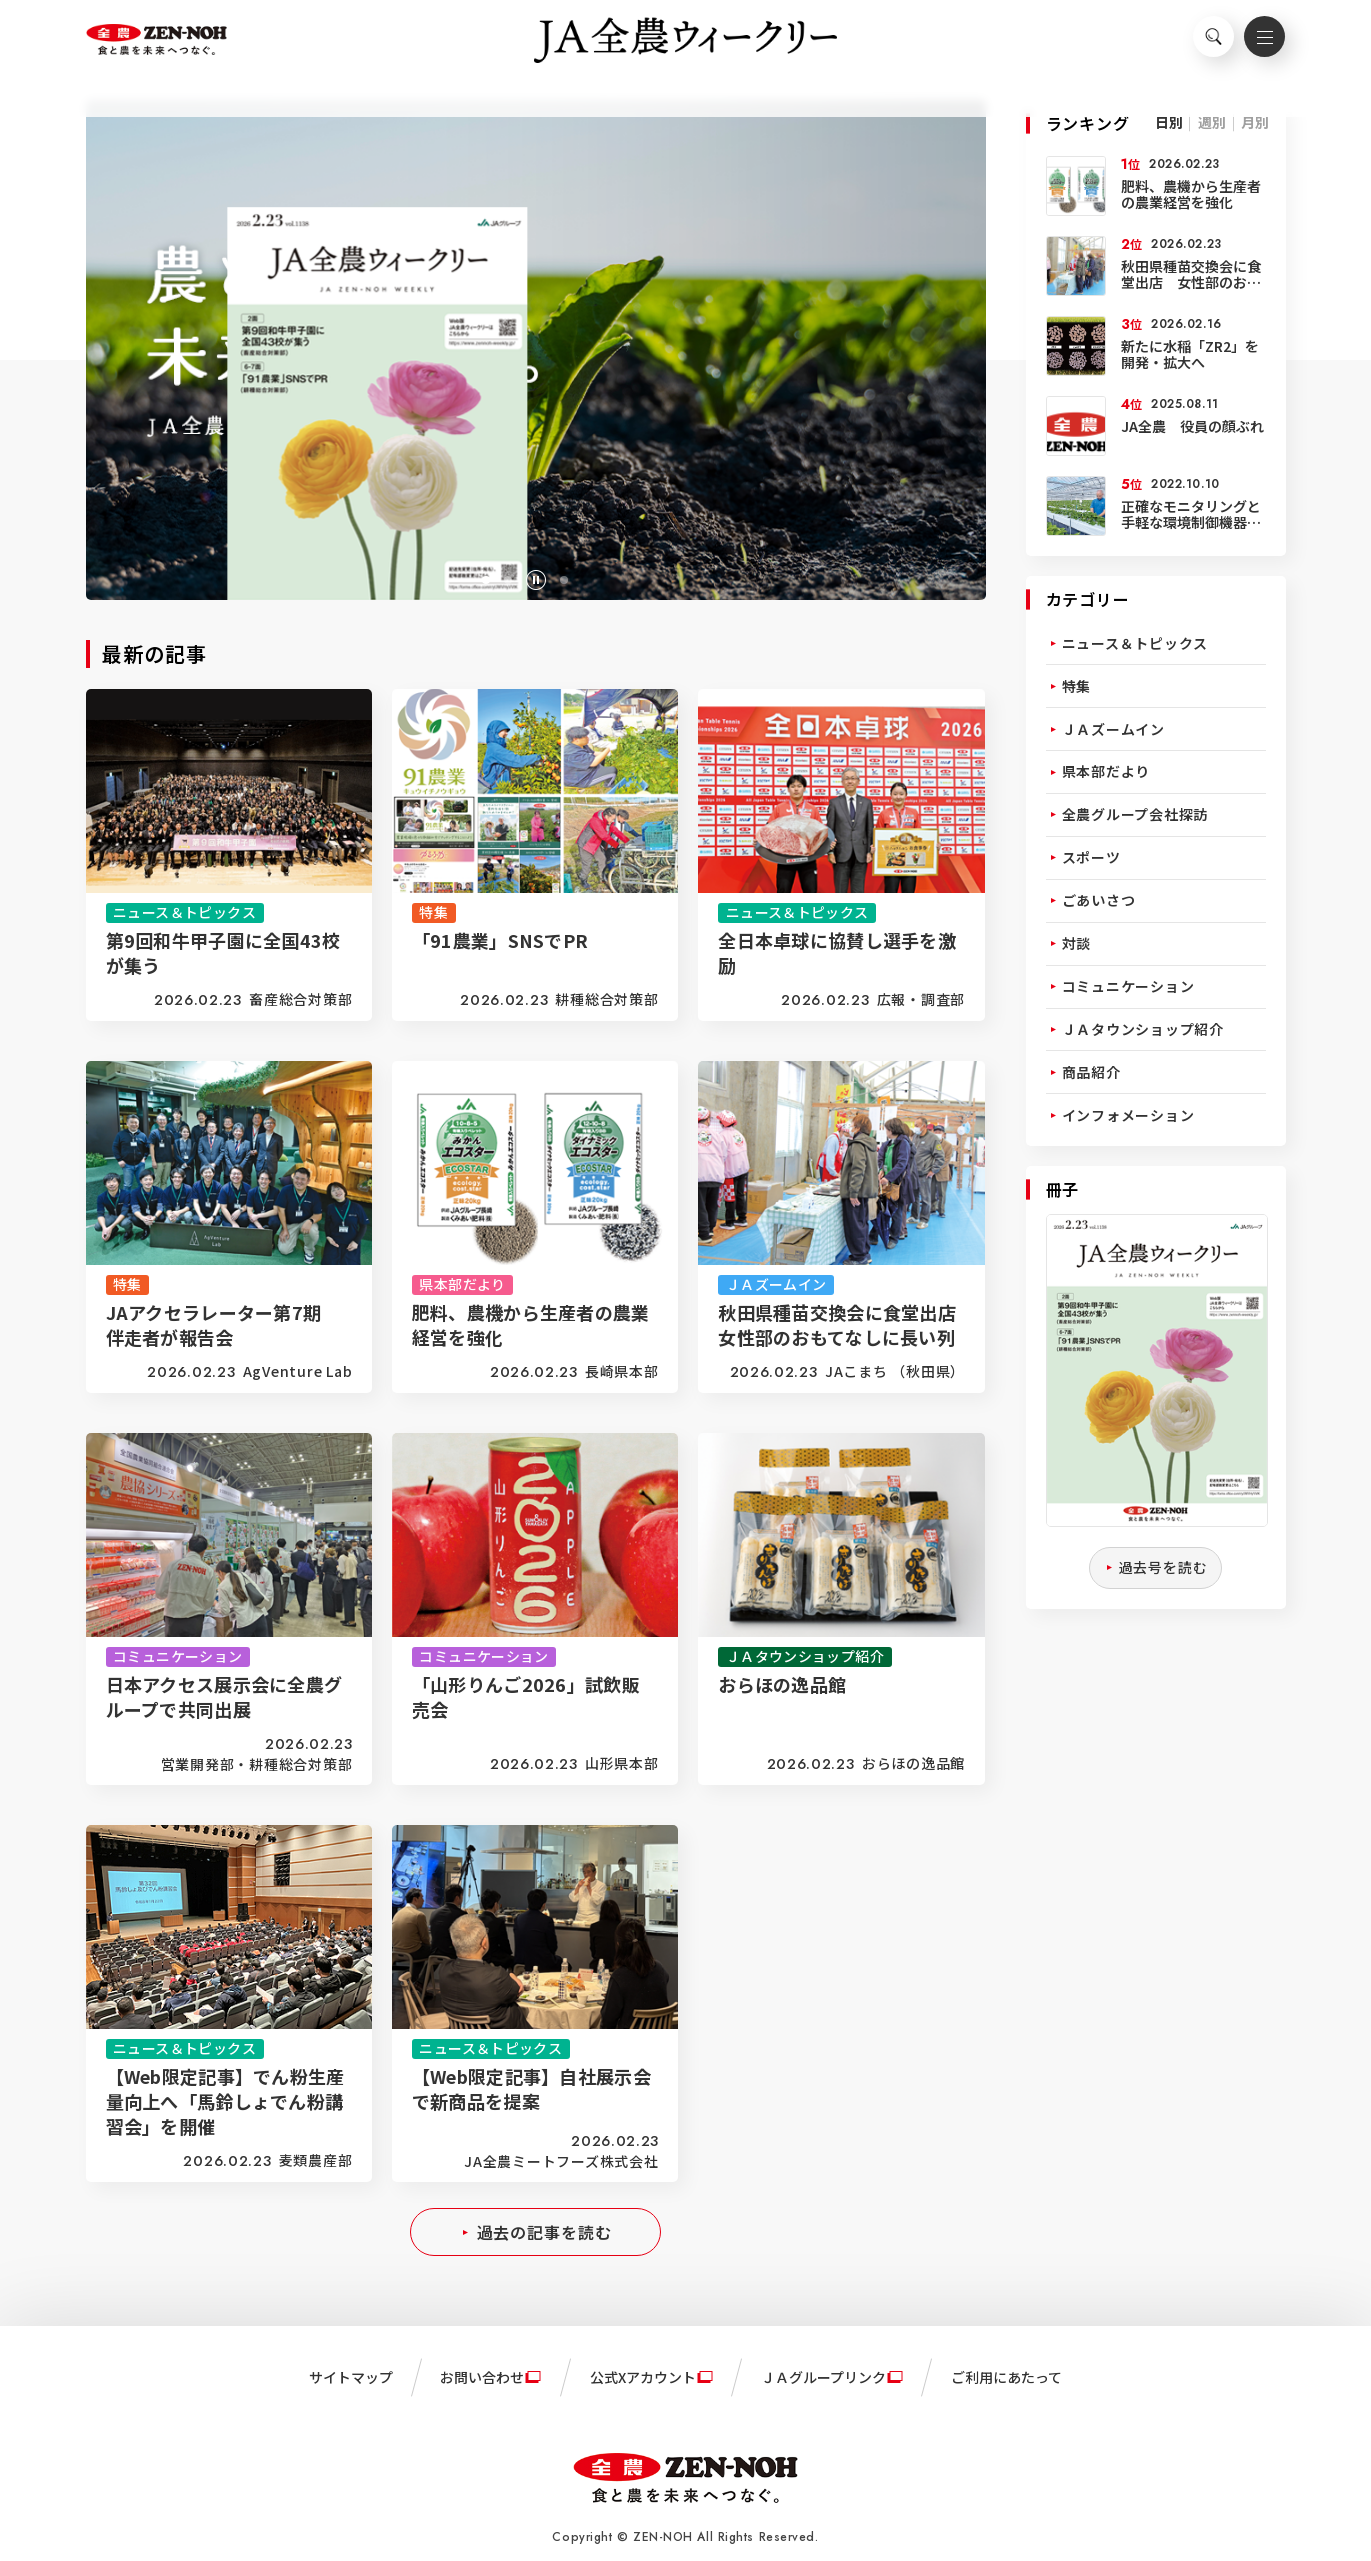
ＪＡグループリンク (823, 2377)
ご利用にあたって (1006, 2377)
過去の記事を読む (544, 2232)
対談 (1077, 943)
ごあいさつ (1099, 900)
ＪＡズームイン (1113, 729)
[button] (486, 580)
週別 (1212, 122)
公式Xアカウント (643, 2377)
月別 (1255, 122)
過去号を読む (1163, 1567)
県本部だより (1106, 771)
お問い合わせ (482, 2377)
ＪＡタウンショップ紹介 (1143, 1029)
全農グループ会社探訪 (1135, 814)
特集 (1077, 686)
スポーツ (1091, 857)
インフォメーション (1128, 1115)
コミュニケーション (1128, 986)
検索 (1201, 46)
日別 (1169, 122)
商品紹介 (1091, 1072)
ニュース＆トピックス (1135, 643)
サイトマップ (351, 2377)
